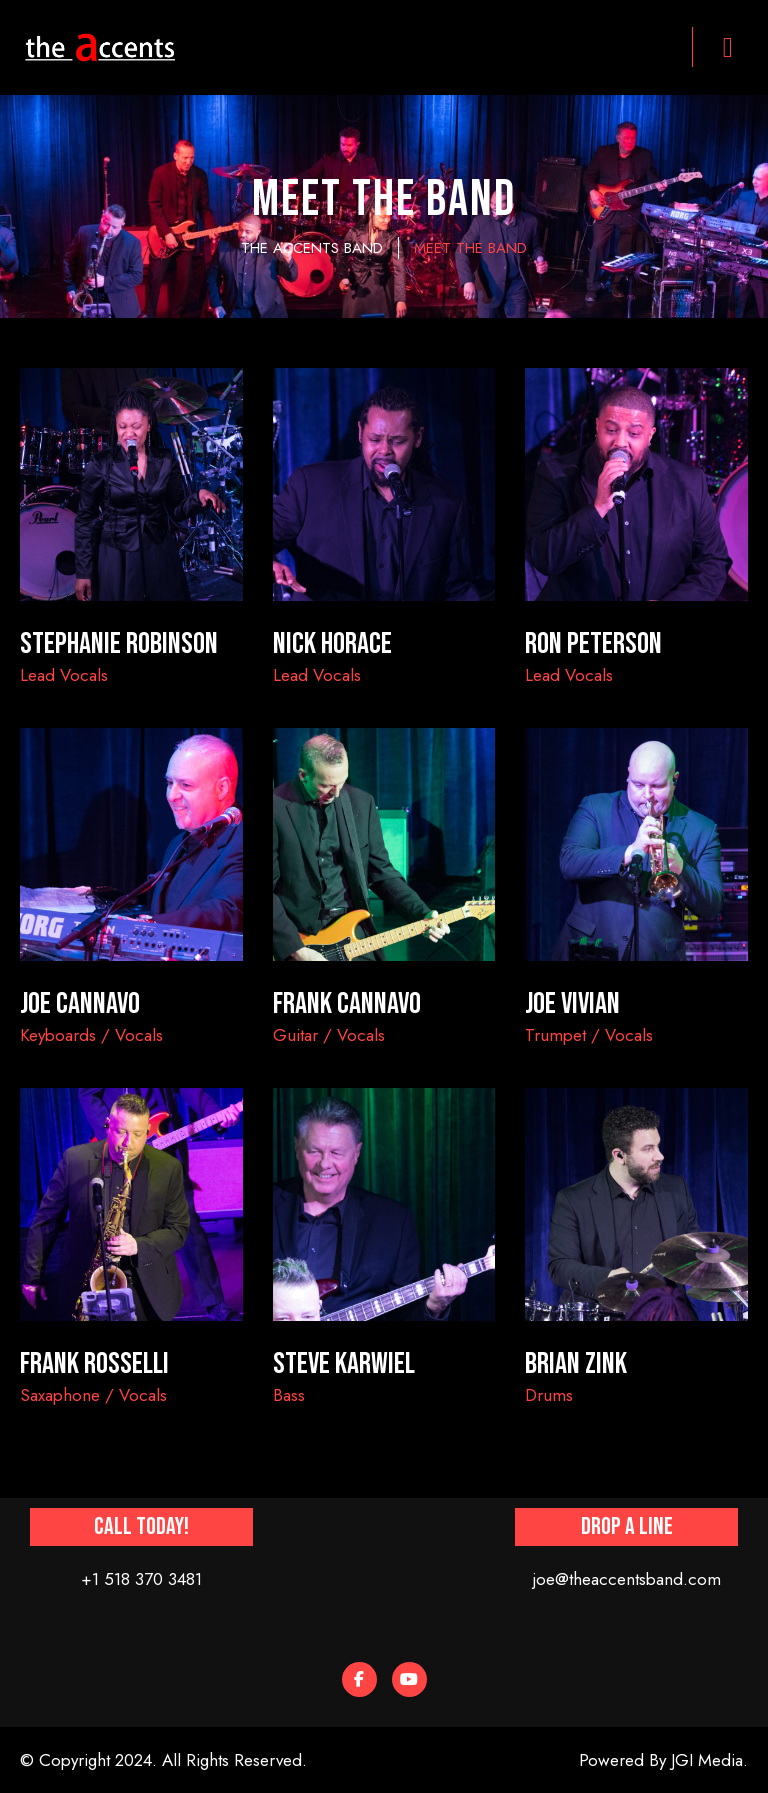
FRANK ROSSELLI (94, 1364)
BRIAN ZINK (576, 1364)
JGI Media (707, 1760)
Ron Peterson (593, 644)
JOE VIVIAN (572, 1004)
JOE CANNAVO (80, 1004)
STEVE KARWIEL (344, 1364)
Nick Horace (332, 644)
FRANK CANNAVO (347, 1004)
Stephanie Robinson (119, 644)
